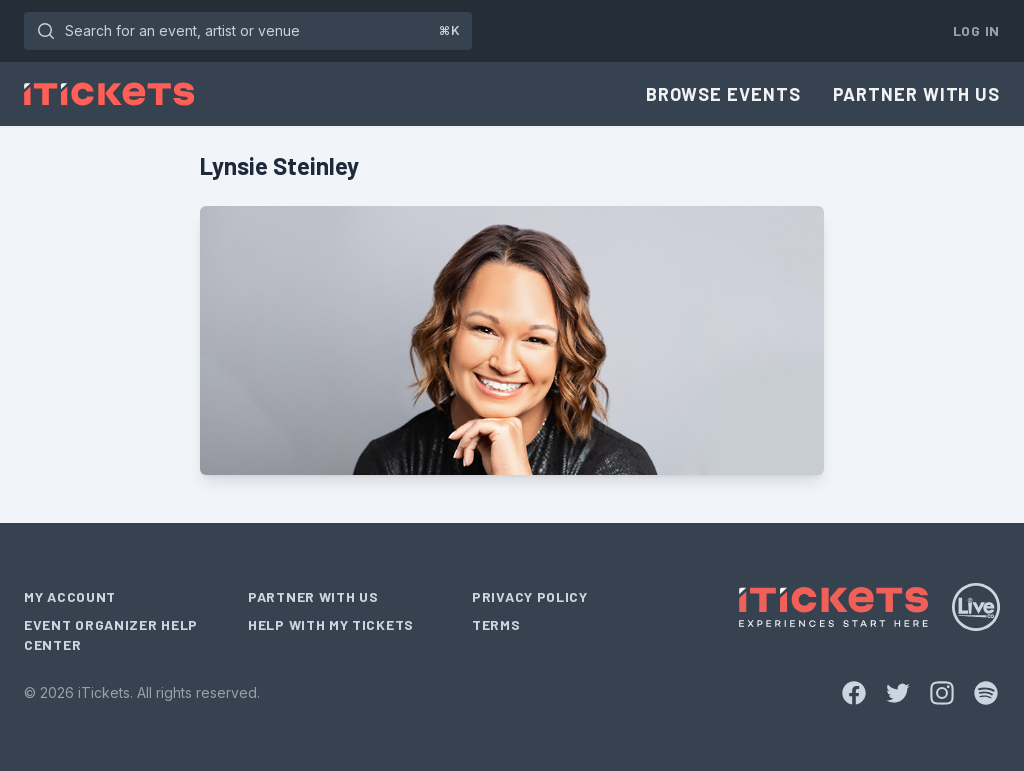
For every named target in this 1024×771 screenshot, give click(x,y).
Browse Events (723, 94)
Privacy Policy (530, 596)
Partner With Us (917, 94)
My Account (70, 596)
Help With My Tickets (331, 624)
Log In (976, 30)
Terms (496, 624)
